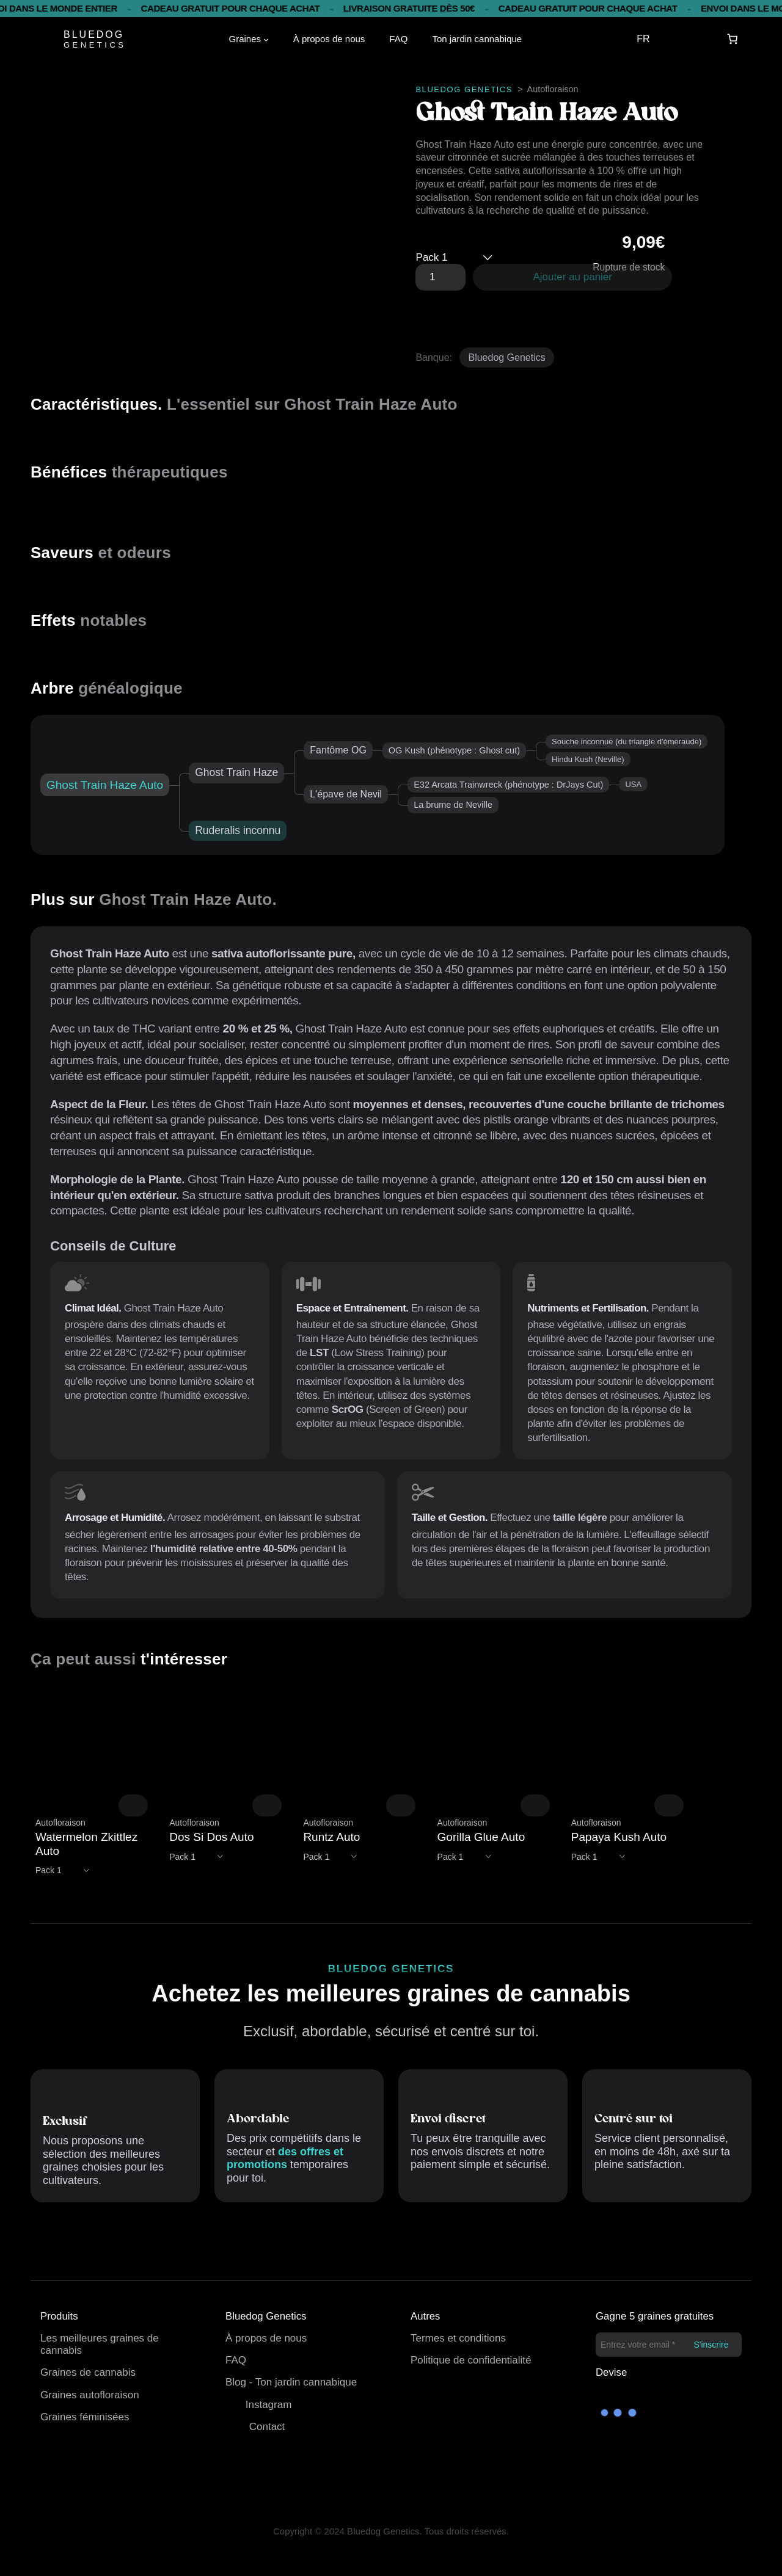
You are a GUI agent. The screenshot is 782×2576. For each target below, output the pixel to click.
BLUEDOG (94, 34)
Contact (267, 2427)
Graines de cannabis (88, 2372)
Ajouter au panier (572, 277)
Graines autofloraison (89, 2395)
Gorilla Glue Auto (481, 1836)
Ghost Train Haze (236, 772)
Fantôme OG (338, 750)
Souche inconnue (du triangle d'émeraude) (626, 741)
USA (633, 784)
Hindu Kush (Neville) (588, 759)
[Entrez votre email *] (669, 2344)
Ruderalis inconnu (237, 830)
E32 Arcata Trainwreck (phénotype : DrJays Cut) (508, 784)
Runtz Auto (331, 1836)
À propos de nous (266, 2338)
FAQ (235, 2360)
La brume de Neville (453, 805)
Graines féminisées (85, 2417)
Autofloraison (553, 89)
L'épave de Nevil (346, 794)
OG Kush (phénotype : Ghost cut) (454, 750)
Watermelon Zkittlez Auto (86, 1843)
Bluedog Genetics (506, 357)
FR (643, 39)
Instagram (269, 2405)
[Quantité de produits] (440, 277)
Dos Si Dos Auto (211, 1836)
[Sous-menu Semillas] (266, 39)
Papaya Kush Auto (619, 1836)
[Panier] (733, 39)
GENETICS (95, 44)
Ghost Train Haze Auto (104, 784)
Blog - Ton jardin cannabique (291, 2382)
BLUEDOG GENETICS (464, 89)
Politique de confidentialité (471, 2360)
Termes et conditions (458, 2338)
